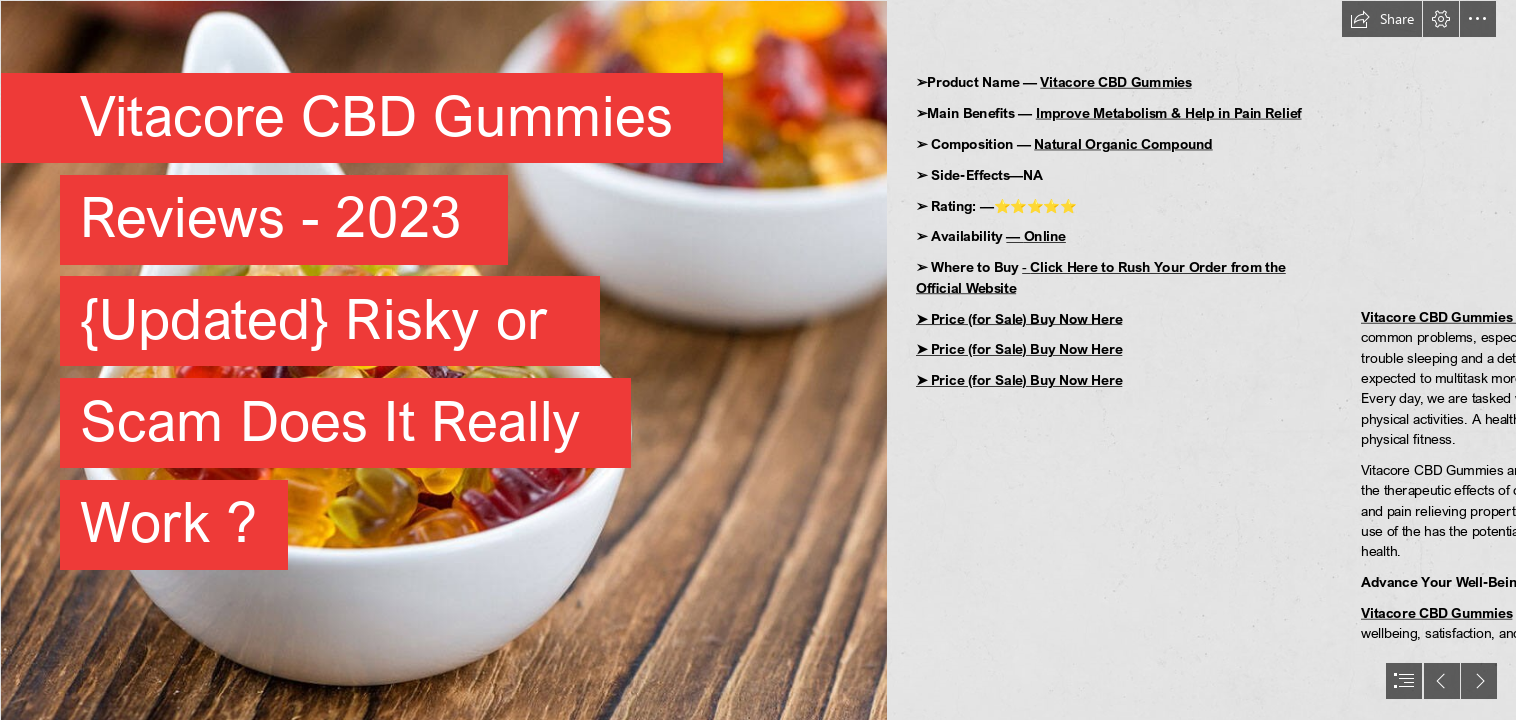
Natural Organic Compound (1123, 143)
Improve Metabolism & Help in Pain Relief (1169, 112)
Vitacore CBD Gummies (1115, 82)
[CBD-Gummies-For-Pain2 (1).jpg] (443, 360)
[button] (1382, 19)
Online (1045, 236)
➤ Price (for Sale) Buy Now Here (1019, 318)
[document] (758, 360)
